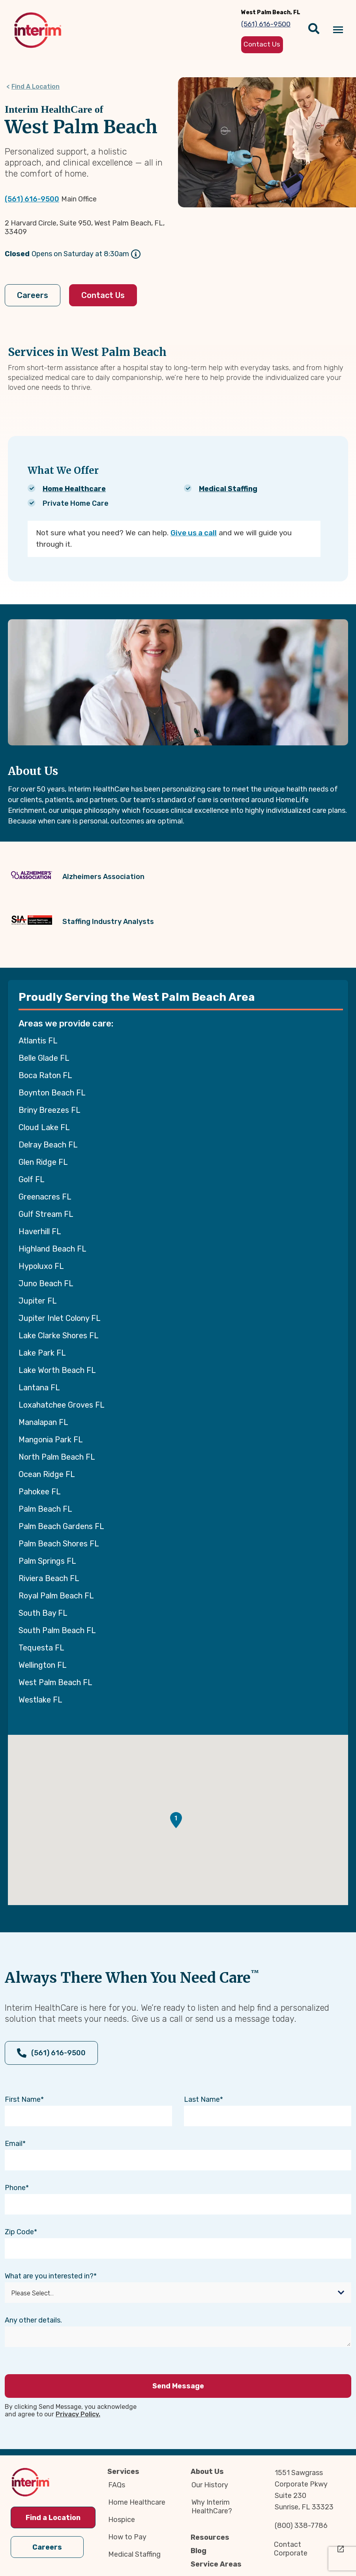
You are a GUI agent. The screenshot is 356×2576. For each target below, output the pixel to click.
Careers (32, 295)
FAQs (116, 2485)
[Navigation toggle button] (338, 30)
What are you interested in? (49, 2276)
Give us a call (194, 532)
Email (13, 2143)
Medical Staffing (228, 488)
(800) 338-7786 (301, 2525)
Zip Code (19, 2232)
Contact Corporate (290, 2548)
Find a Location (53, 2517)
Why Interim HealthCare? (211, 2506)
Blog (198, 2550)
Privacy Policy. (78, 2414)
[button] (176, 1820)
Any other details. (33, 2320)
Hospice (121, 2519)
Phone (15, 2187)
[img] (37, 30)
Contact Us (103, 295)
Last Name (202, 2099)
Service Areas (216, 2564)
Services (123, 2471)
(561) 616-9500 (32, 199)
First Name (23, 2099)
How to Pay (127, 2537)
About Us (207, 2471)
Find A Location (35, 86)
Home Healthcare (74, 488)
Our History (209, 2485)
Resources (210, 2537)
